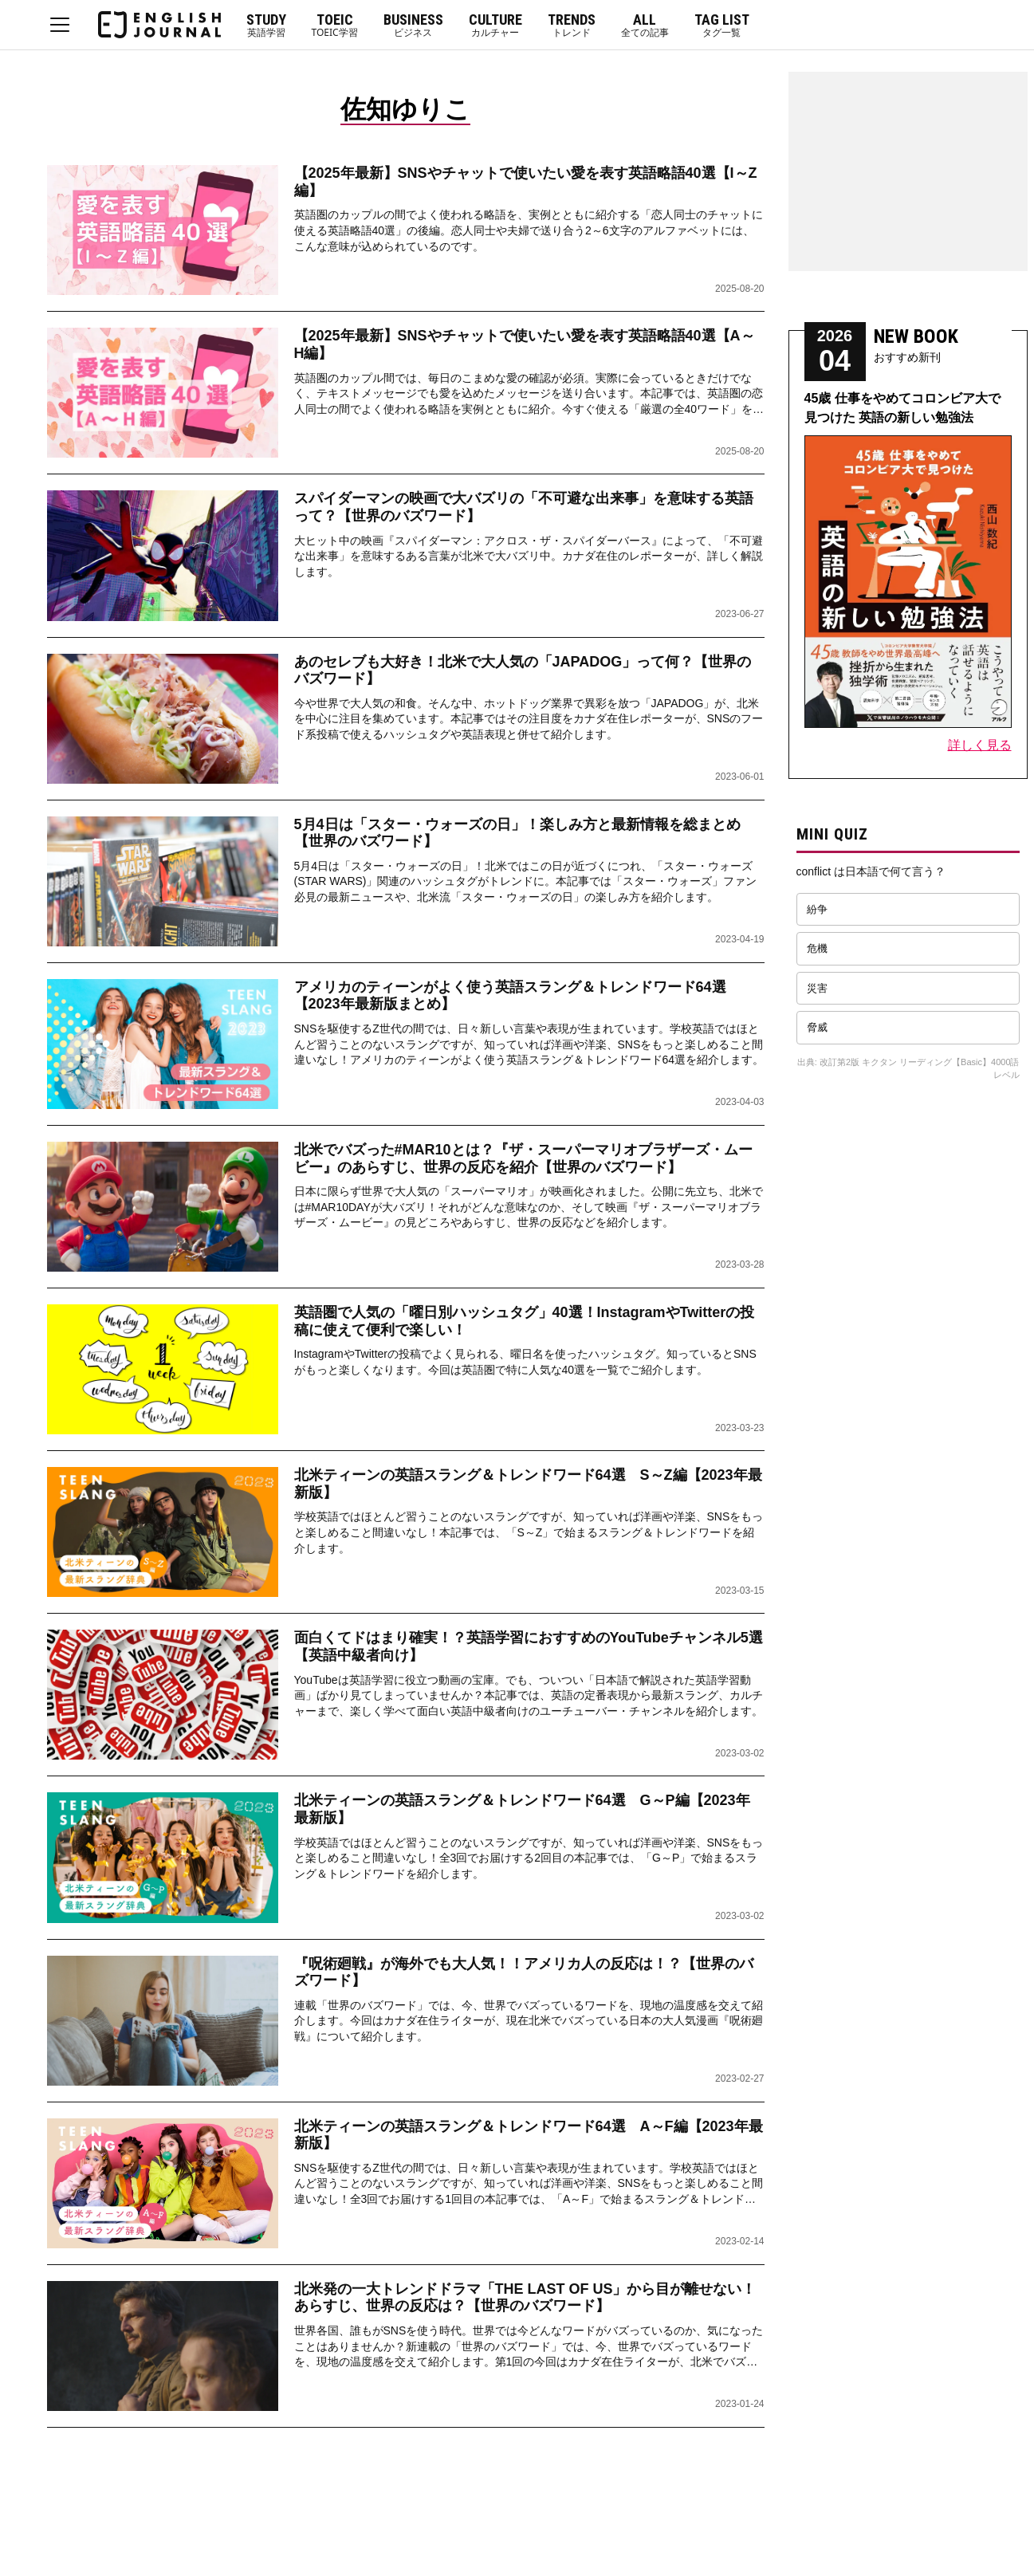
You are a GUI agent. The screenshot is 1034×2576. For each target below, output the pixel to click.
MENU (60, 24)
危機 (817, 948)
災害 (817, 988)
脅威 (817, 1027)
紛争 (817, 909)
